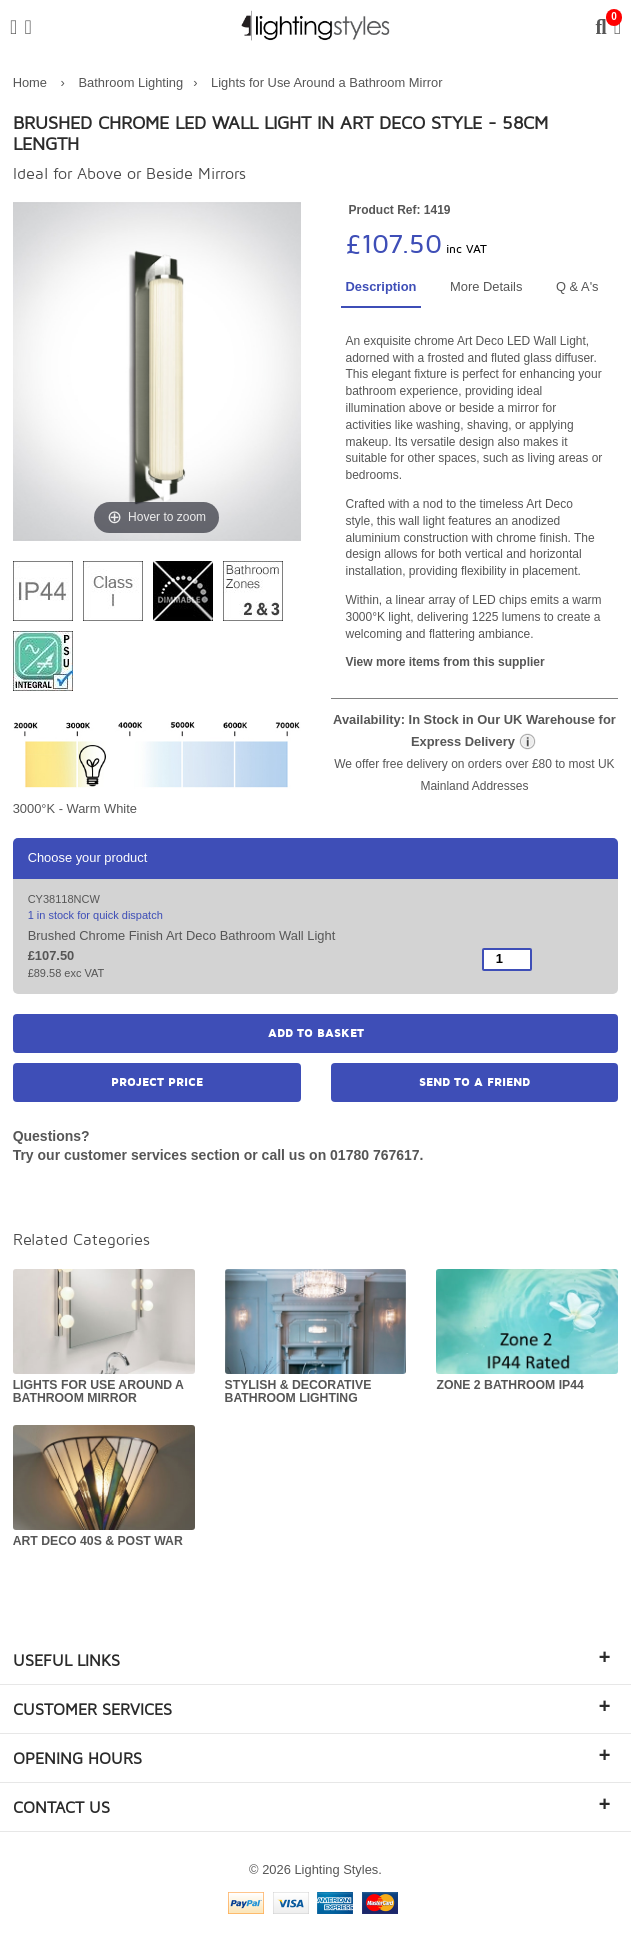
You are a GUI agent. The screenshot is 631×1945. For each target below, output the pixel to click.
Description (381, 286)
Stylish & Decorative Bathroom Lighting (298, 1391)
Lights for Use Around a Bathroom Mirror (326, 82)
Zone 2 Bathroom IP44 (509, 1385)
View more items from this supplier (445, 662)
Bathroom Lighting (131, 82)
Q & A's (577, 286)
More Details (486, 286)
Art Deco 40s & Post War (98, 1541)
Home (30, 82)
